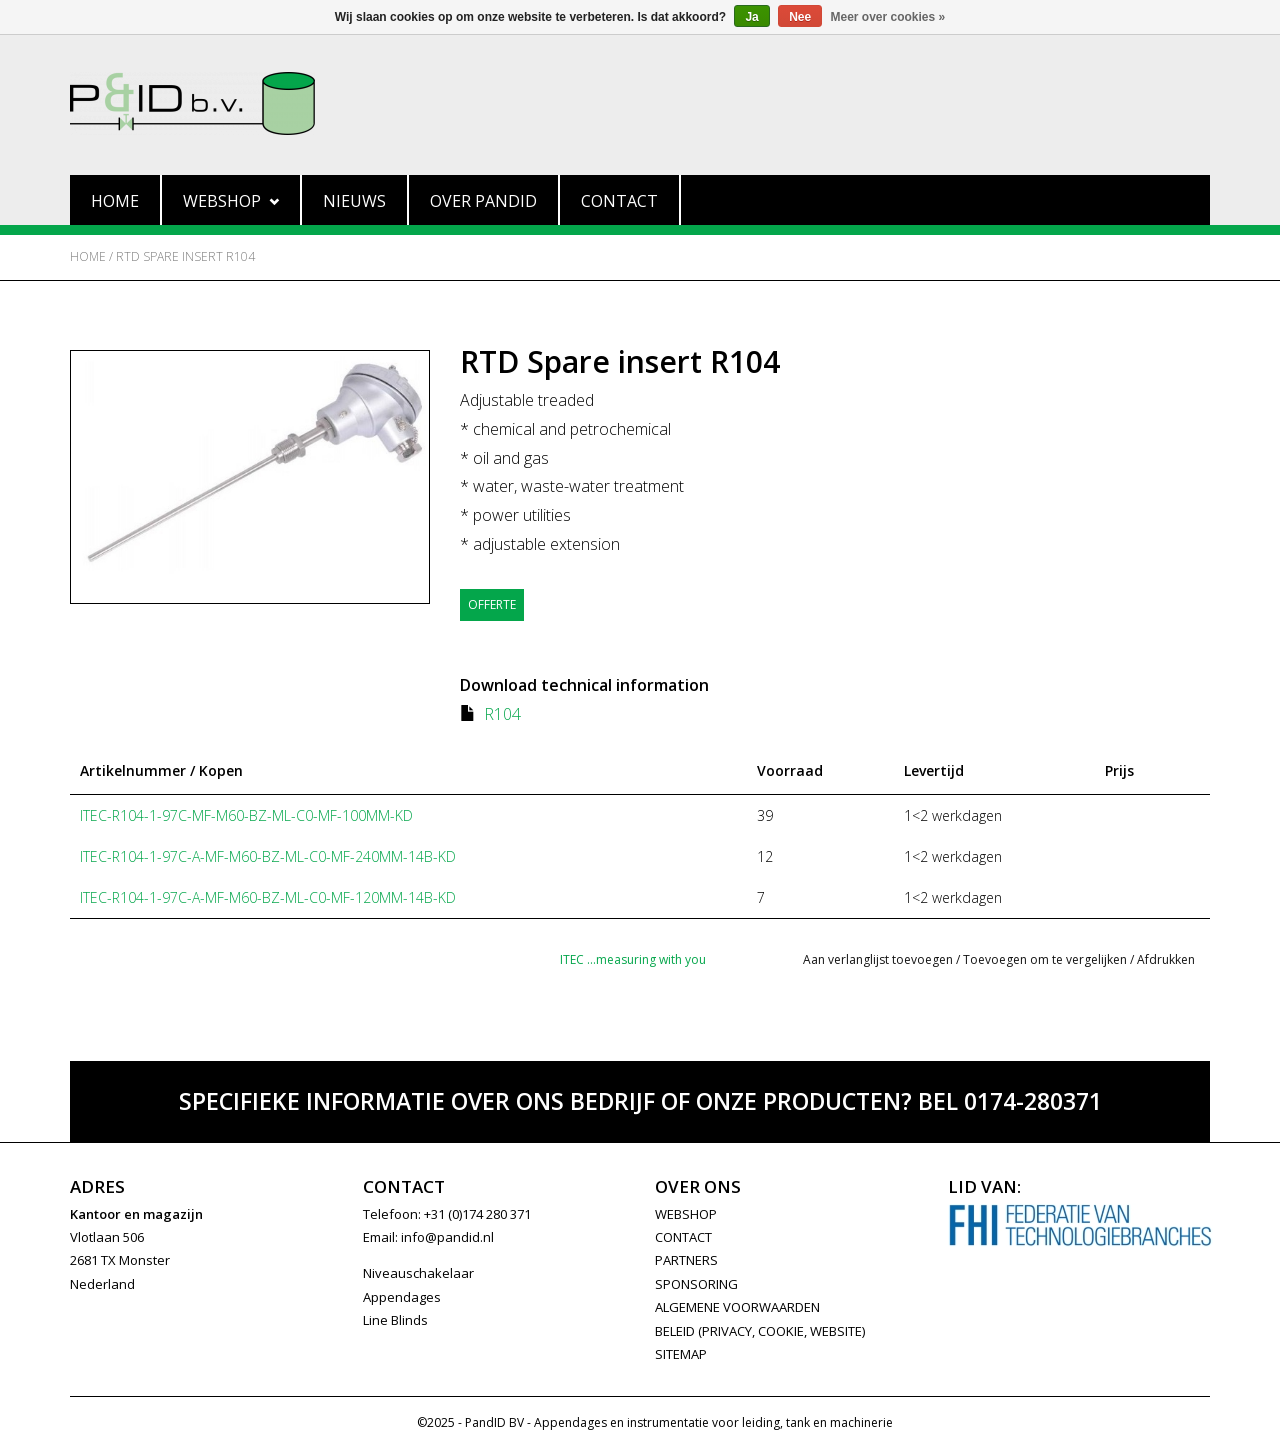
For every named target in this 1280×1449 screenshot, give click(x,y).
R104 (502, 714)
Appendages (402, 1297)
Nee (800, 17)
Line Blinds (395, 1320)
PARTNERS (686, 1260)
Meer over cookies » (888, 17)
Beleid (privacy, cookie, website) (760, 1331)
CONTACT (683, 1237)
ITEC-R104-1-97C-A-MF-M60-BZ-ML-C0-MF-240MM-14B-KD (268, 856)
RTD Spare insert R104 (185, 256)
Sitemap (681, 1354)
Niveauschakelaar (418, 1273)
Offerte (492, 604)
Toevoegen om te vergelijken (1046, 959)
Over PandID (483, 201)
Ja (751, 17)
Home (115, 201)
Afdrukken (1166, 959)
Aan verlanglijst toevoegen (878, 959)
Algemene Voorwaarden (737, 1307)
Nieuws (354, 201)
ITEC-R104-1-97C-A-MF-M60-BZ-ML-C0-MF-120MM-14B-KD (268, 897)
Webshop (231, 201)
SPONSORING (696, 1284)
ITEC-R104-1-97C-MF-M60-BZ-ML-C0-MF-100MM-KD (246, 815)
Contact (619, 201)
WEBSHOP (686, 1214)
